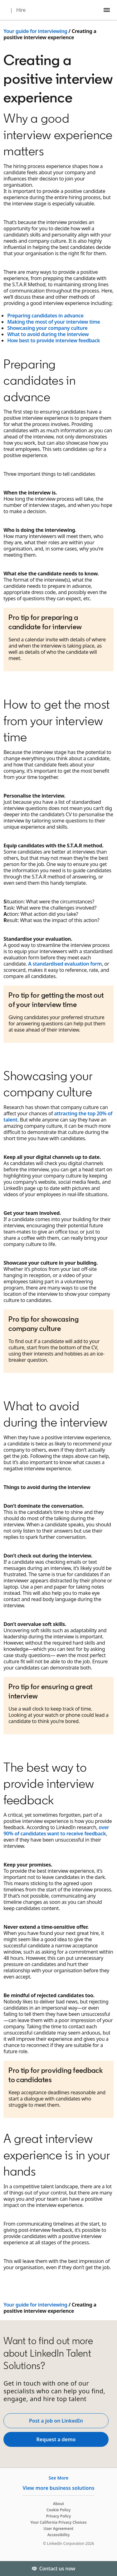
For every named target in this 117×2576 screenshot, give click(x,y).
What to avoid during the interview (48, 334)
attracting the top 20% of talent (57, 1116)
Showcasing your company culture (47, 328)
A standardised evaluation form (65, 963)
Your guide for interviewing (35, 31)
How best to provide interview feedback (53, 340)
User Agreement (59, 2528)
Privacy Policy (58, 2516)
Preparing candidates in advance (45, 315)
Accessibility (58, 2534)
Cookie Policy (58, 2510)
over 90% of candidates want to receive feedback (56, 1830)
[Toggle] (107, 2569)
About (58, 2503)
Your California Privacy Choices (58, 2522)
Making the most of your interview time (53, 321)
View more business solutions (58, 2488)
